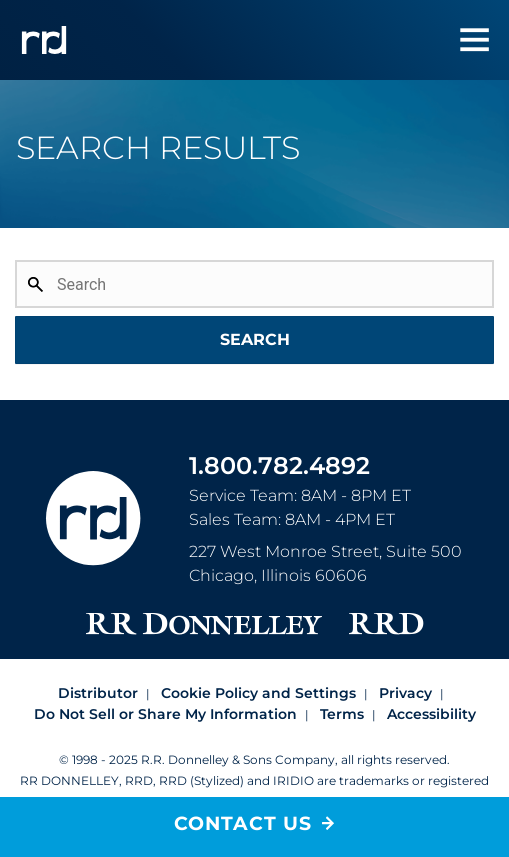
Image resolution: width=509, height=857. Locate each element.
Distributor (98, 693)
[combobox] (254, 310)
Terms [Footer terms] (342, 714)
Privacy (405, 693)
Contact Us (243, 823)
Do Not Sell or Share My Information (165, 714)
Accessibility (431, 714)
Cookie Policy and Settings (258, 693)
